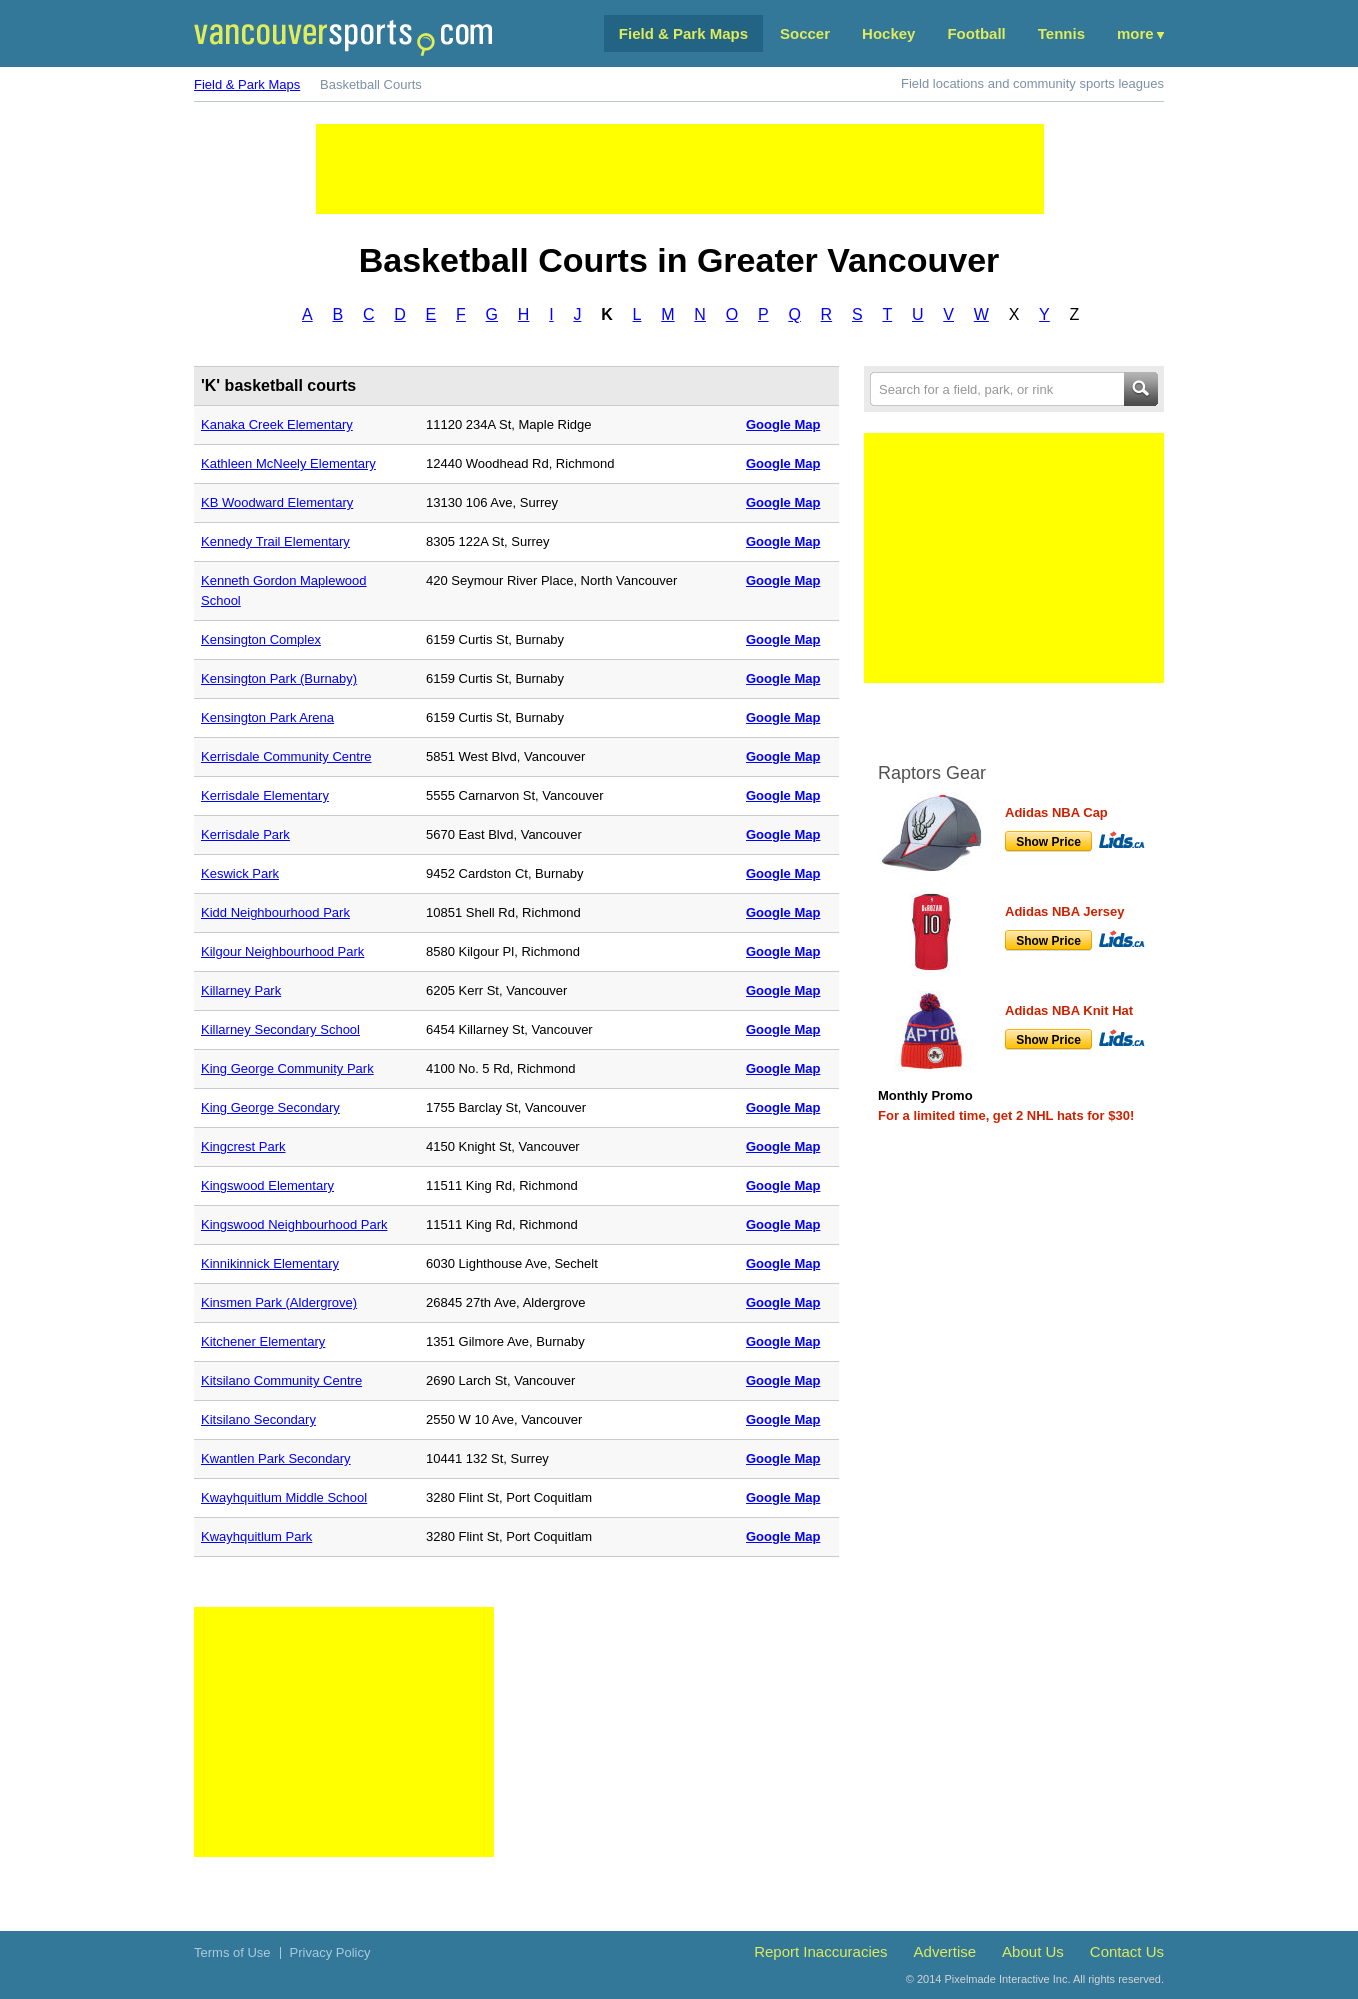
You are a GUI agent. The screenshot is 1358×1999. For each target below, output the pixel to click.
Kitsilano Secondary (258, 1419)
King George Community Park (287, 1068)
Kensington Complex (261, 639)
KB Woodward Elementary (277, 502)
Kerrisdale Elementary (265, 795)
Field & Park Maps (683, 33)
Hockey (888, 33)
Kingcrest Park (243, 1146)
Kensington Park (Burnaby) (279, 678)
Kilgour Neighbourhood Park (282, 951)
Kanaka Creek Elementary (277, 424)
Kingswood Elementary (267, 1185)
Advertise (945, 1951)
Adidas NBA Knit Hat (1069, 1010)
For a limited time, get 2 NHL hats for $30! (1006, 1115)
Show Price (1048, 842)
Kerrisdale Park (245, 834)
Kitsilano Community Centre (281, 1380)
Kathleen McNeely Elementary (288, 463)
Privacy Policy (330, 1952)
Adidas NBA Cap (1056, 812)
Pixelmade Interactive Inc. (1008, 1979)
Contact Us (1127, 1951)
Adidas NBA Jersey (1064, 911)
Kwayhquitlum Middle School (284, 1497)
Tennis (1061, 33)
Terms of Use (232, 1952)
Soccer (805, 33)
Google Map (783, 424)
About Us (1033, 1951)
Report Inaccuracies (820, 1951)
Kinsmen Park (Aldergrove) (279, 1302)
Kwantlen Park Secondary (276, 1458)
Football (976, 33)
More (1135, 33)
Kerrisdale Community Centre (286, 756)
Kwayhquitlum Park (256, 1536)
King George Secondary (270, 1107)
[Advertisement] (680, 169)
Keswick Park (240, 873)
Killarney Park (241, 990)
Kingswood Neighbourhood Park (294, 1224)
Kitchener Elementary (263, 1341)
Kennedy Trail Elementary (275, 541)
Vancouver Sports (343, 37)
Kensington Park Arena (267, 717)
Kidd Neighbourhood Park (275, 912)
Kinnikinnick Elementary (270, 1263)
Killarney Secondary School (280, 1029)
